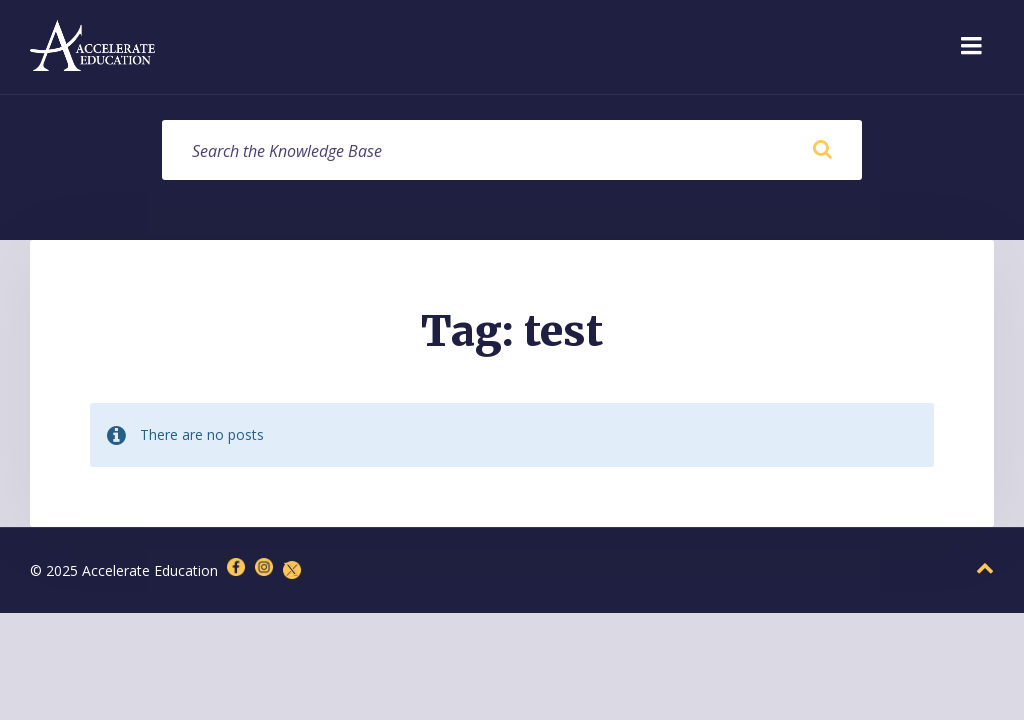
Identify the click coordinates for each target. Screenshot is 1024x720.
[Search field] (512, 150)
